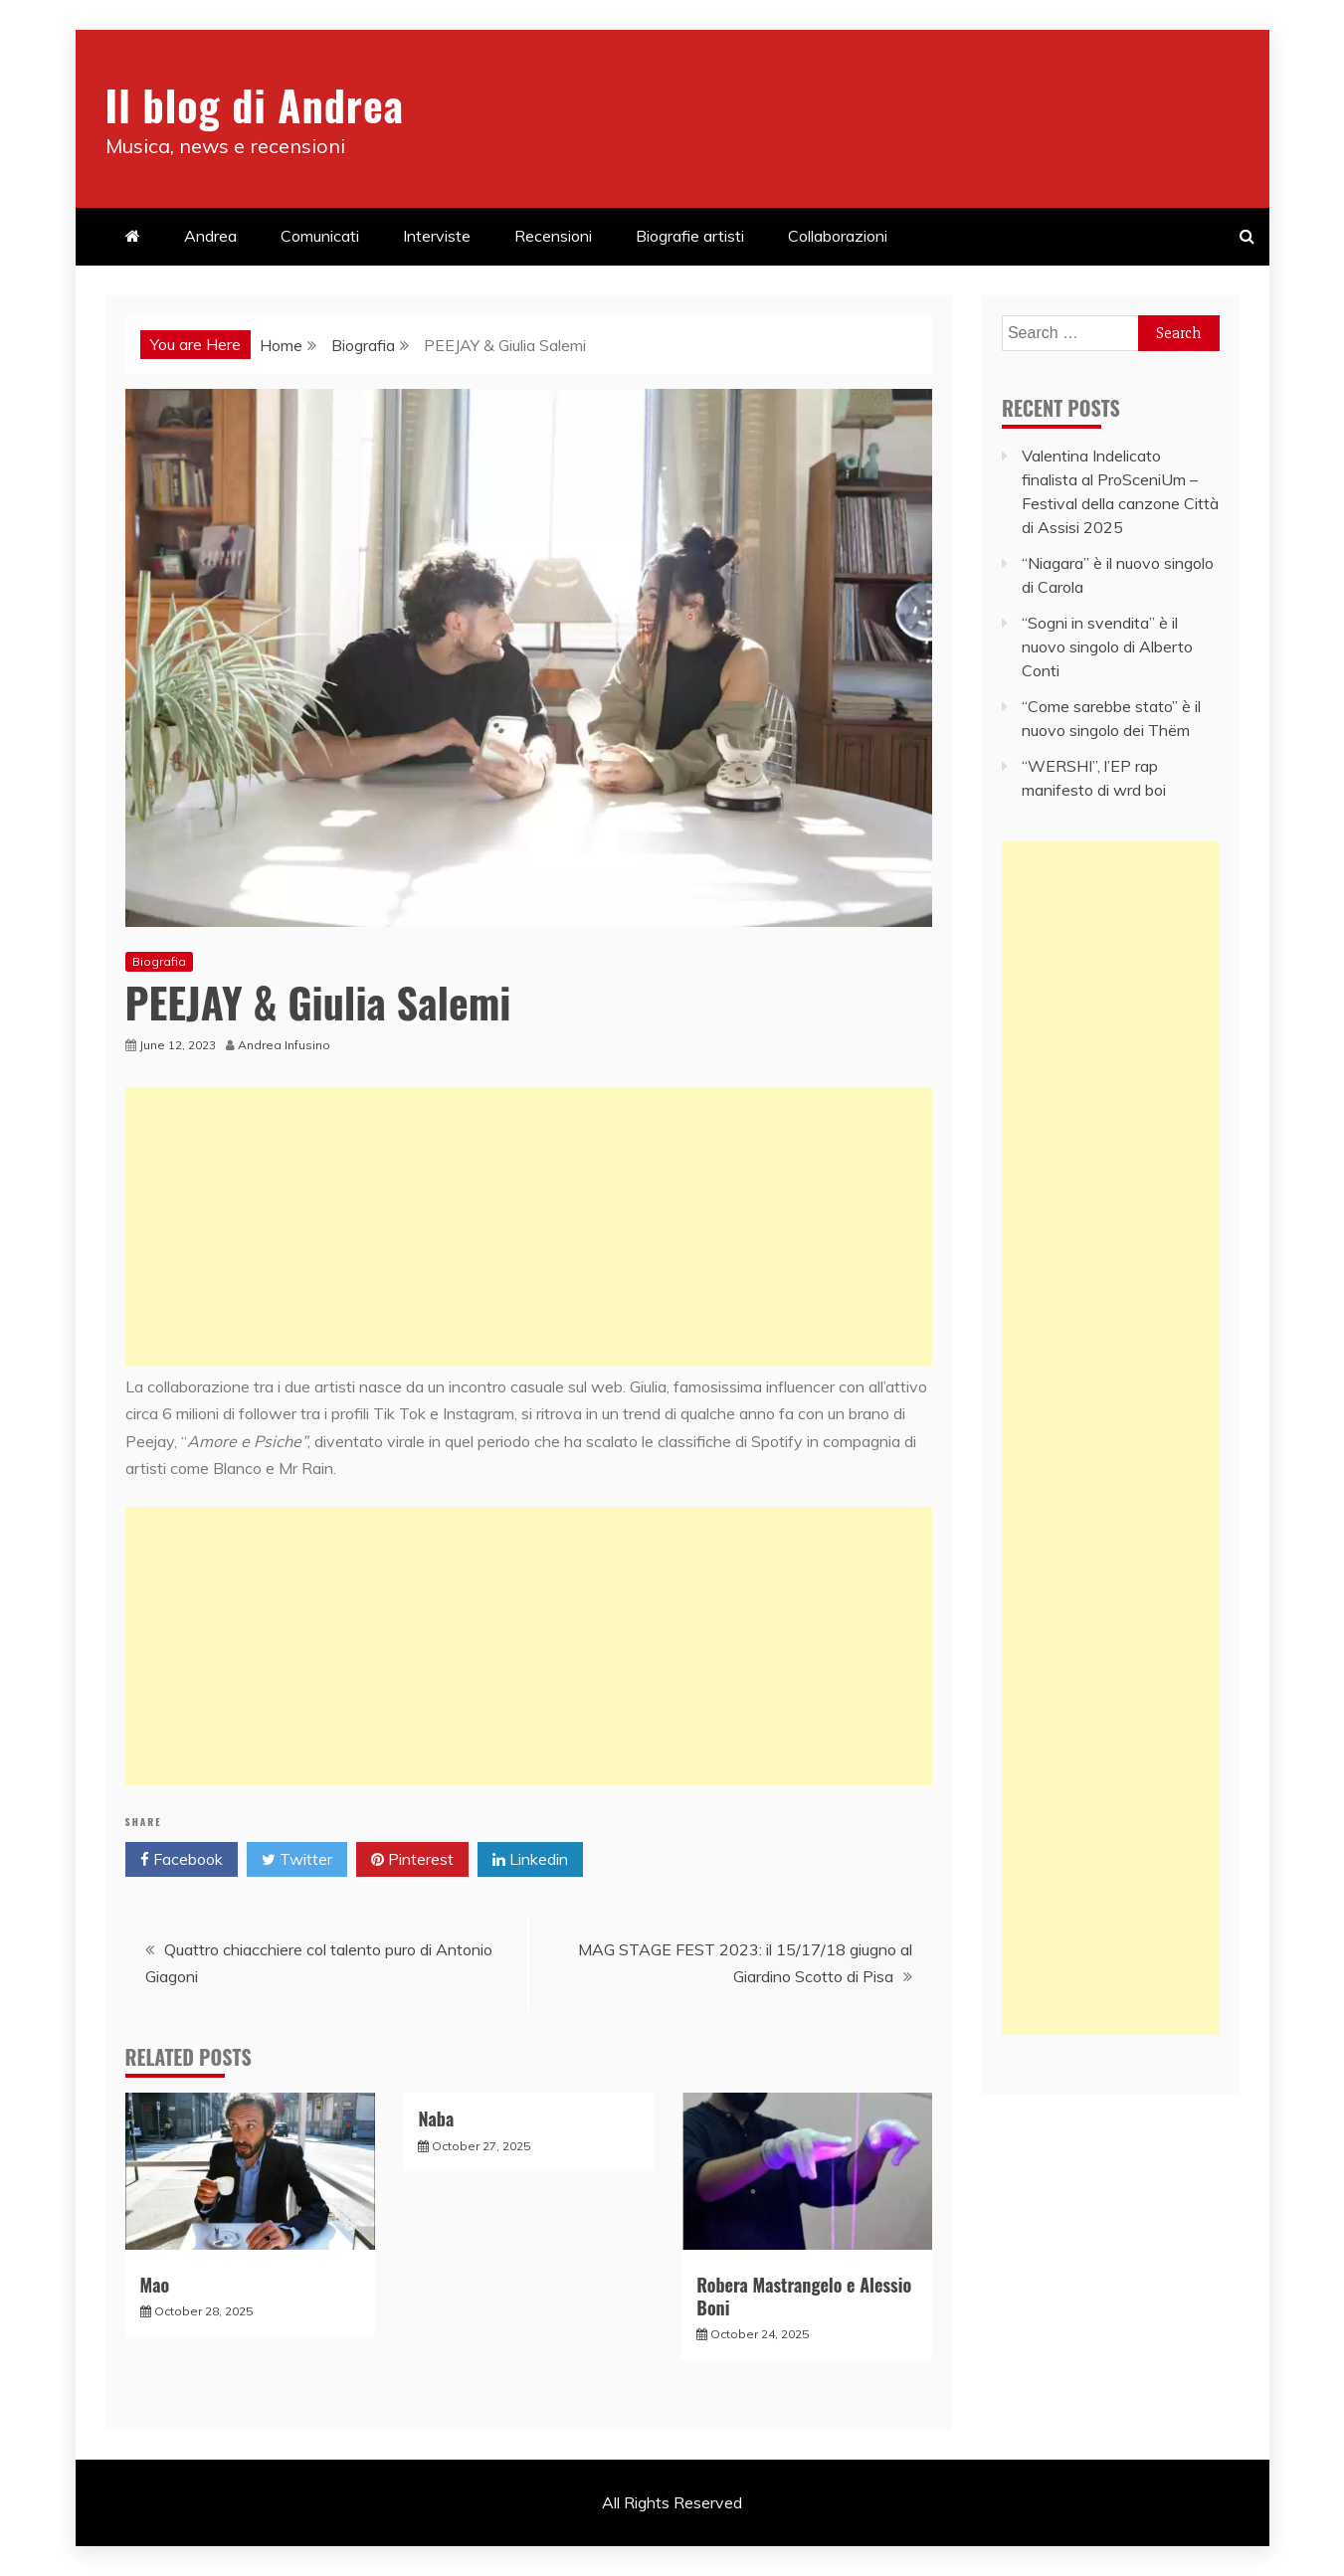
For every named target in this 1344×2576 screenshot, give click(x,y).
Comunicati (320, 236)
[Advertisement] (528, 1226)
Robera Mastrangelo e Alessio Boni (803, 2296)
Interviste (437, 236)
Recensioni (553, 236)
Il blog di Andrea (254, 104)
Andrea (210, 236)
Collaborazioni (837, 236)
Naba (436, 2118)
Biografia (159, 961)
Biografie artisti (690, 236)
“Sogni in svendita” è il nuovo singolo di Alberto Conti (1107, 646)
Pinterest (412, 1860)
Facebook (181, 1860)
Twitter (297, 1860)
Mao (155, 2285)
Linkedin (530, 1860)
